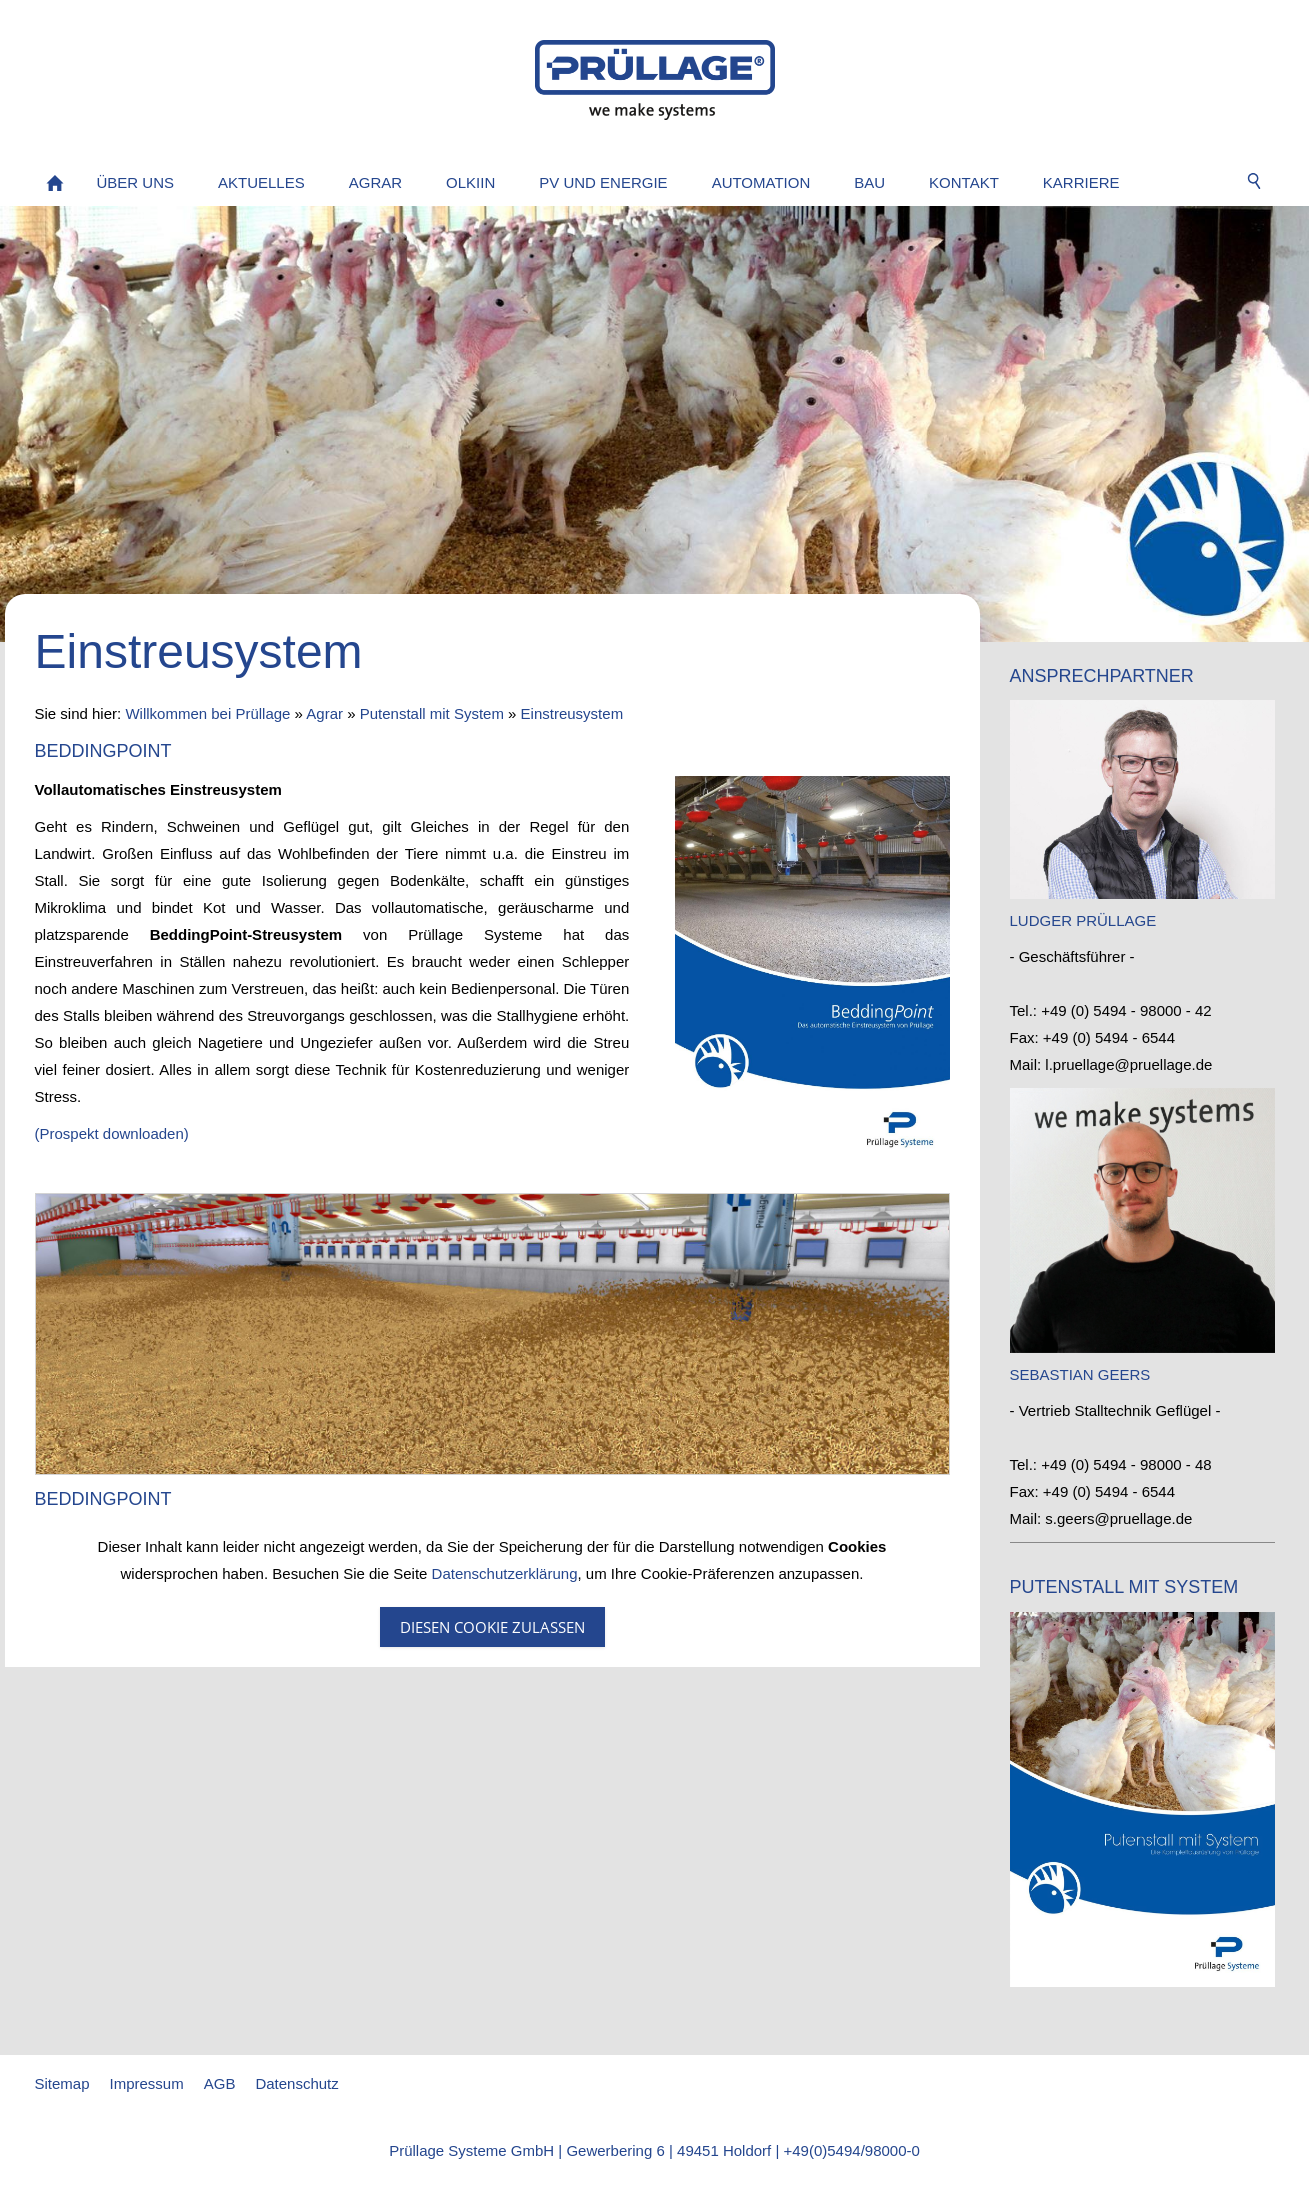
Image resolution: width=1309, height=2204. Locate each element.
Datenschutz (296, 2083)
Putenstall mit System (432, 713)
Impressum (147, 2083)
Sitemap (62, 2083)
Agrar (324, 713)
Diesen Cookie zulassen (492, 1627)
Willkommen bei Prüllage (207, 713)
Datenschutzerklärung (505, 1573)
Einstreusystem (572, 713)
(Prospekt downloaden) (112, 1133)
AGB (220, 2083)
